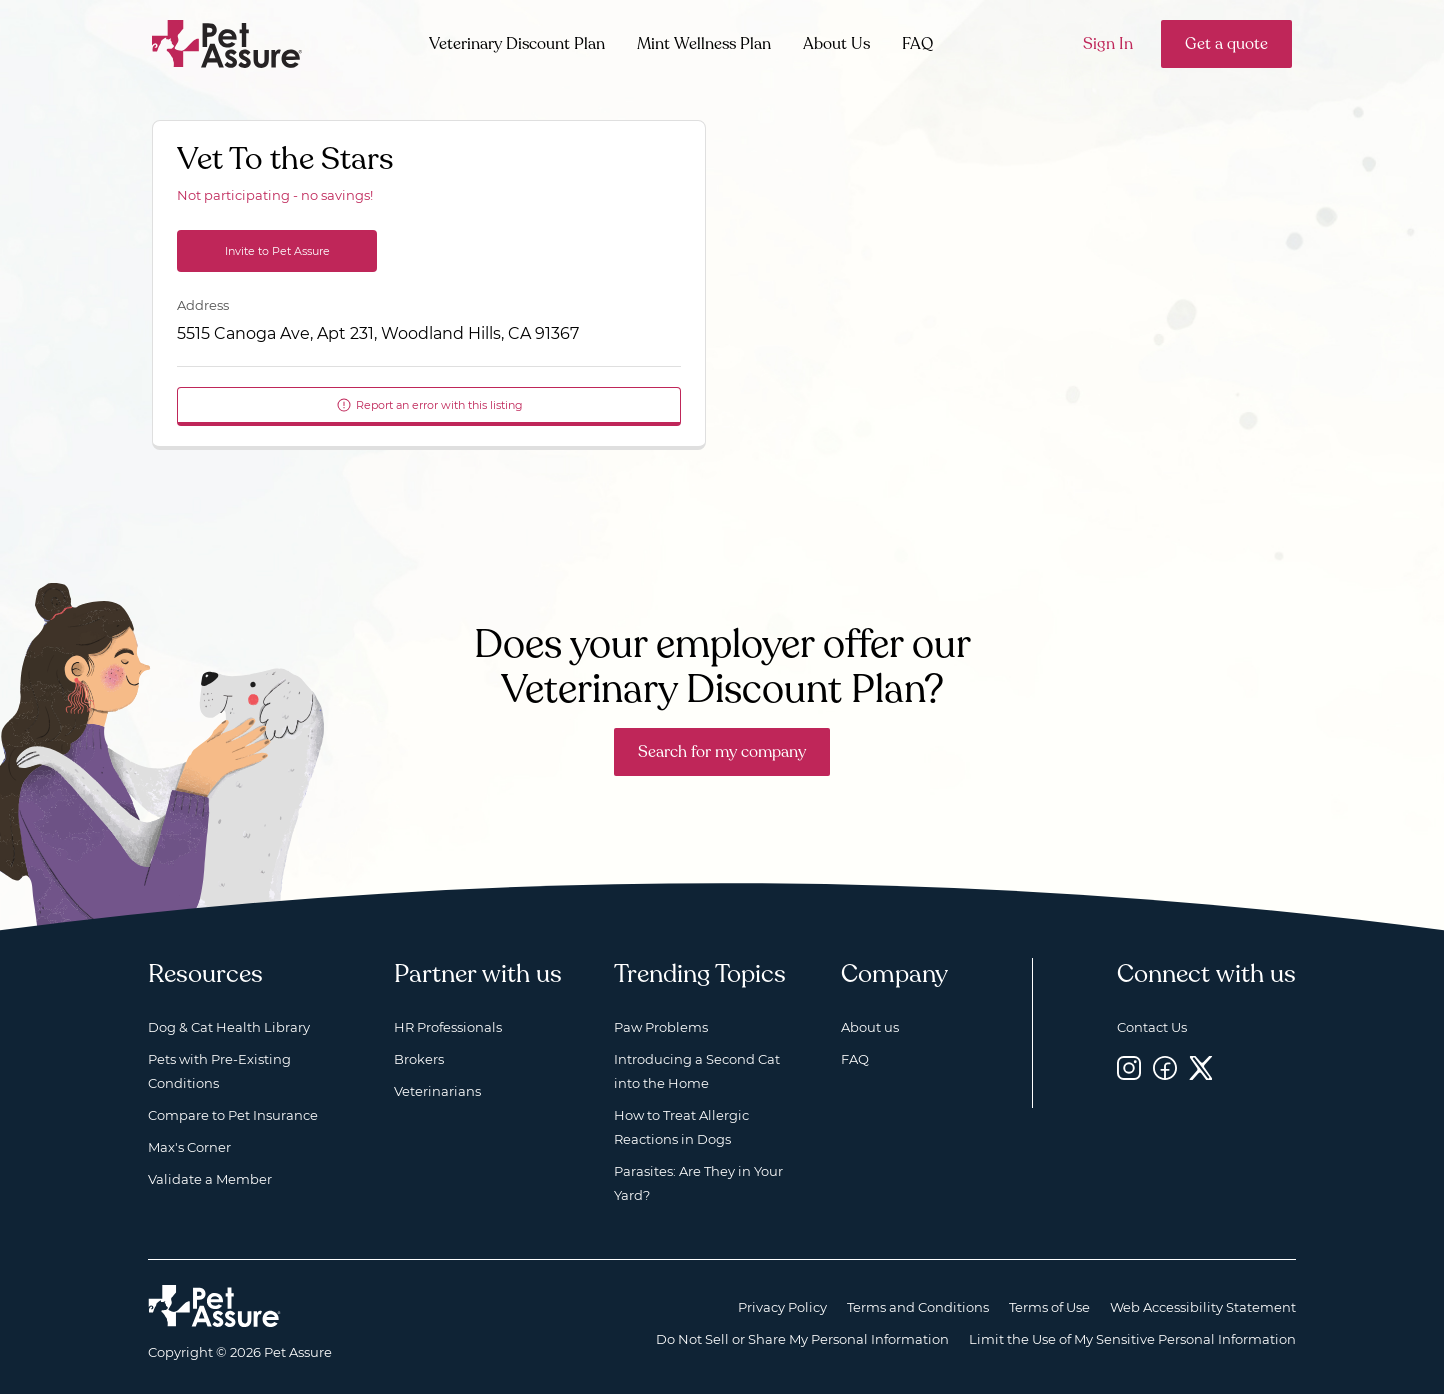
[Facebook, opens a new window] (1165, 1067)
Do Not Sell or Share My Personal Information (802, 1339)
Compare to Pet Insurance (233, 1115)
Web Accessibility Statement (1203, 1307)
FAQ (917, 44)
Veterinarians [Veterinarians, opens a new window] (437, 1091)
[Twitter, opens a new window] (1201, 1067)
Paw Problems (661, 1027)
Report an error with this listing (429, 405)
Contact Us (1152, 1027)
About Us (836, 44)
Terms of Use (1049, 1307)
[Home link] (214, 1306)
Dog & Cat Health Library (229, 1027)
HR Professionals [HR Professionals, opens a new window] (448, 1027)
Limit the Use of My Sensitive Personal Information (1132, 1339)
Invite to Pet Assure (277, 251)
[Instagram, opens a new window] (1129, 1067)
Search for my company (722, 752)
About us (870, 1027)
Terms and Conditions (918, 1307)
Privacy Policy (782, 1307)
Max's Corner (189, 1147)
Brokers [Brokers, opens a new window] (419, 1059)
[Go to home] (227, 42)
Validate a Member (210, 1179)
